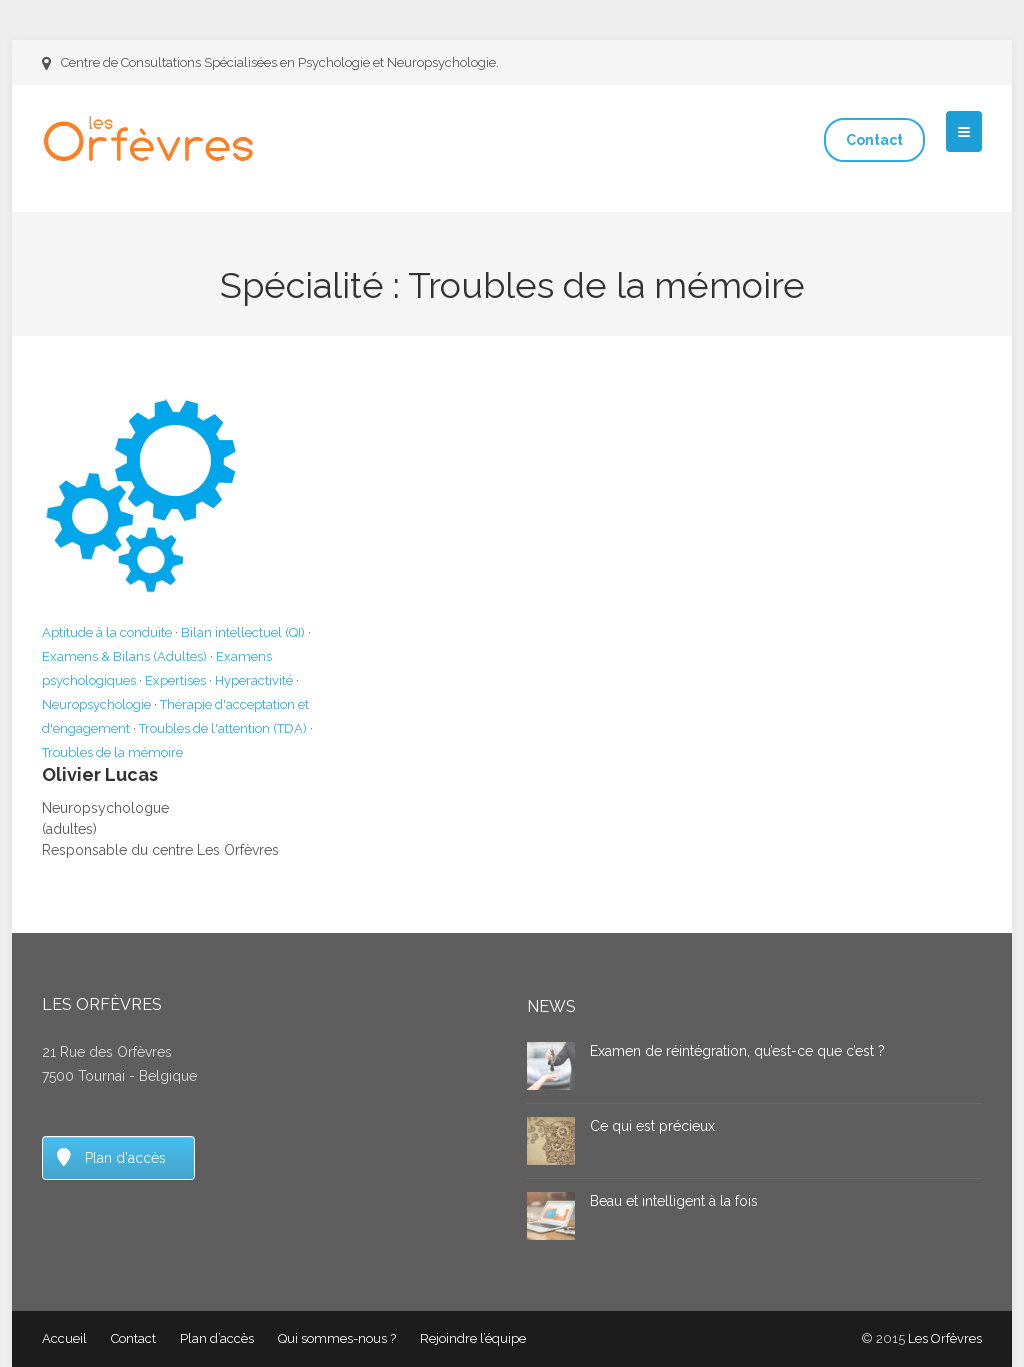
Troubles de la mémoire (112, 752)
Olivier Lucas (100, 774)
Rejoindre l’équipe (473, 1338)
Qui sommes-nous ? (337, 1338)
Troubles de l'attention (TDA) (223, 728)
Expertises (175, 680)
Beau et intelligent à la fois (674, 1201)
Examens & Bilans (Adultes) (124, 656)
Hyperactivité (254, 680)
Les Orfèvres (945, 1338)
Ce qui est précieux (652, 1126)
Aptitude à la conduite (107, 632)
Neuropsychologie (96, 704)
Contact (874, 140)
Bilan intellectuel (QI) (243, 632)
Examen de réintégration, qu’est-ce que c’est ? (737, 1051)
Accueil (64, 1338)
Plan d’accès (217, 1338)
